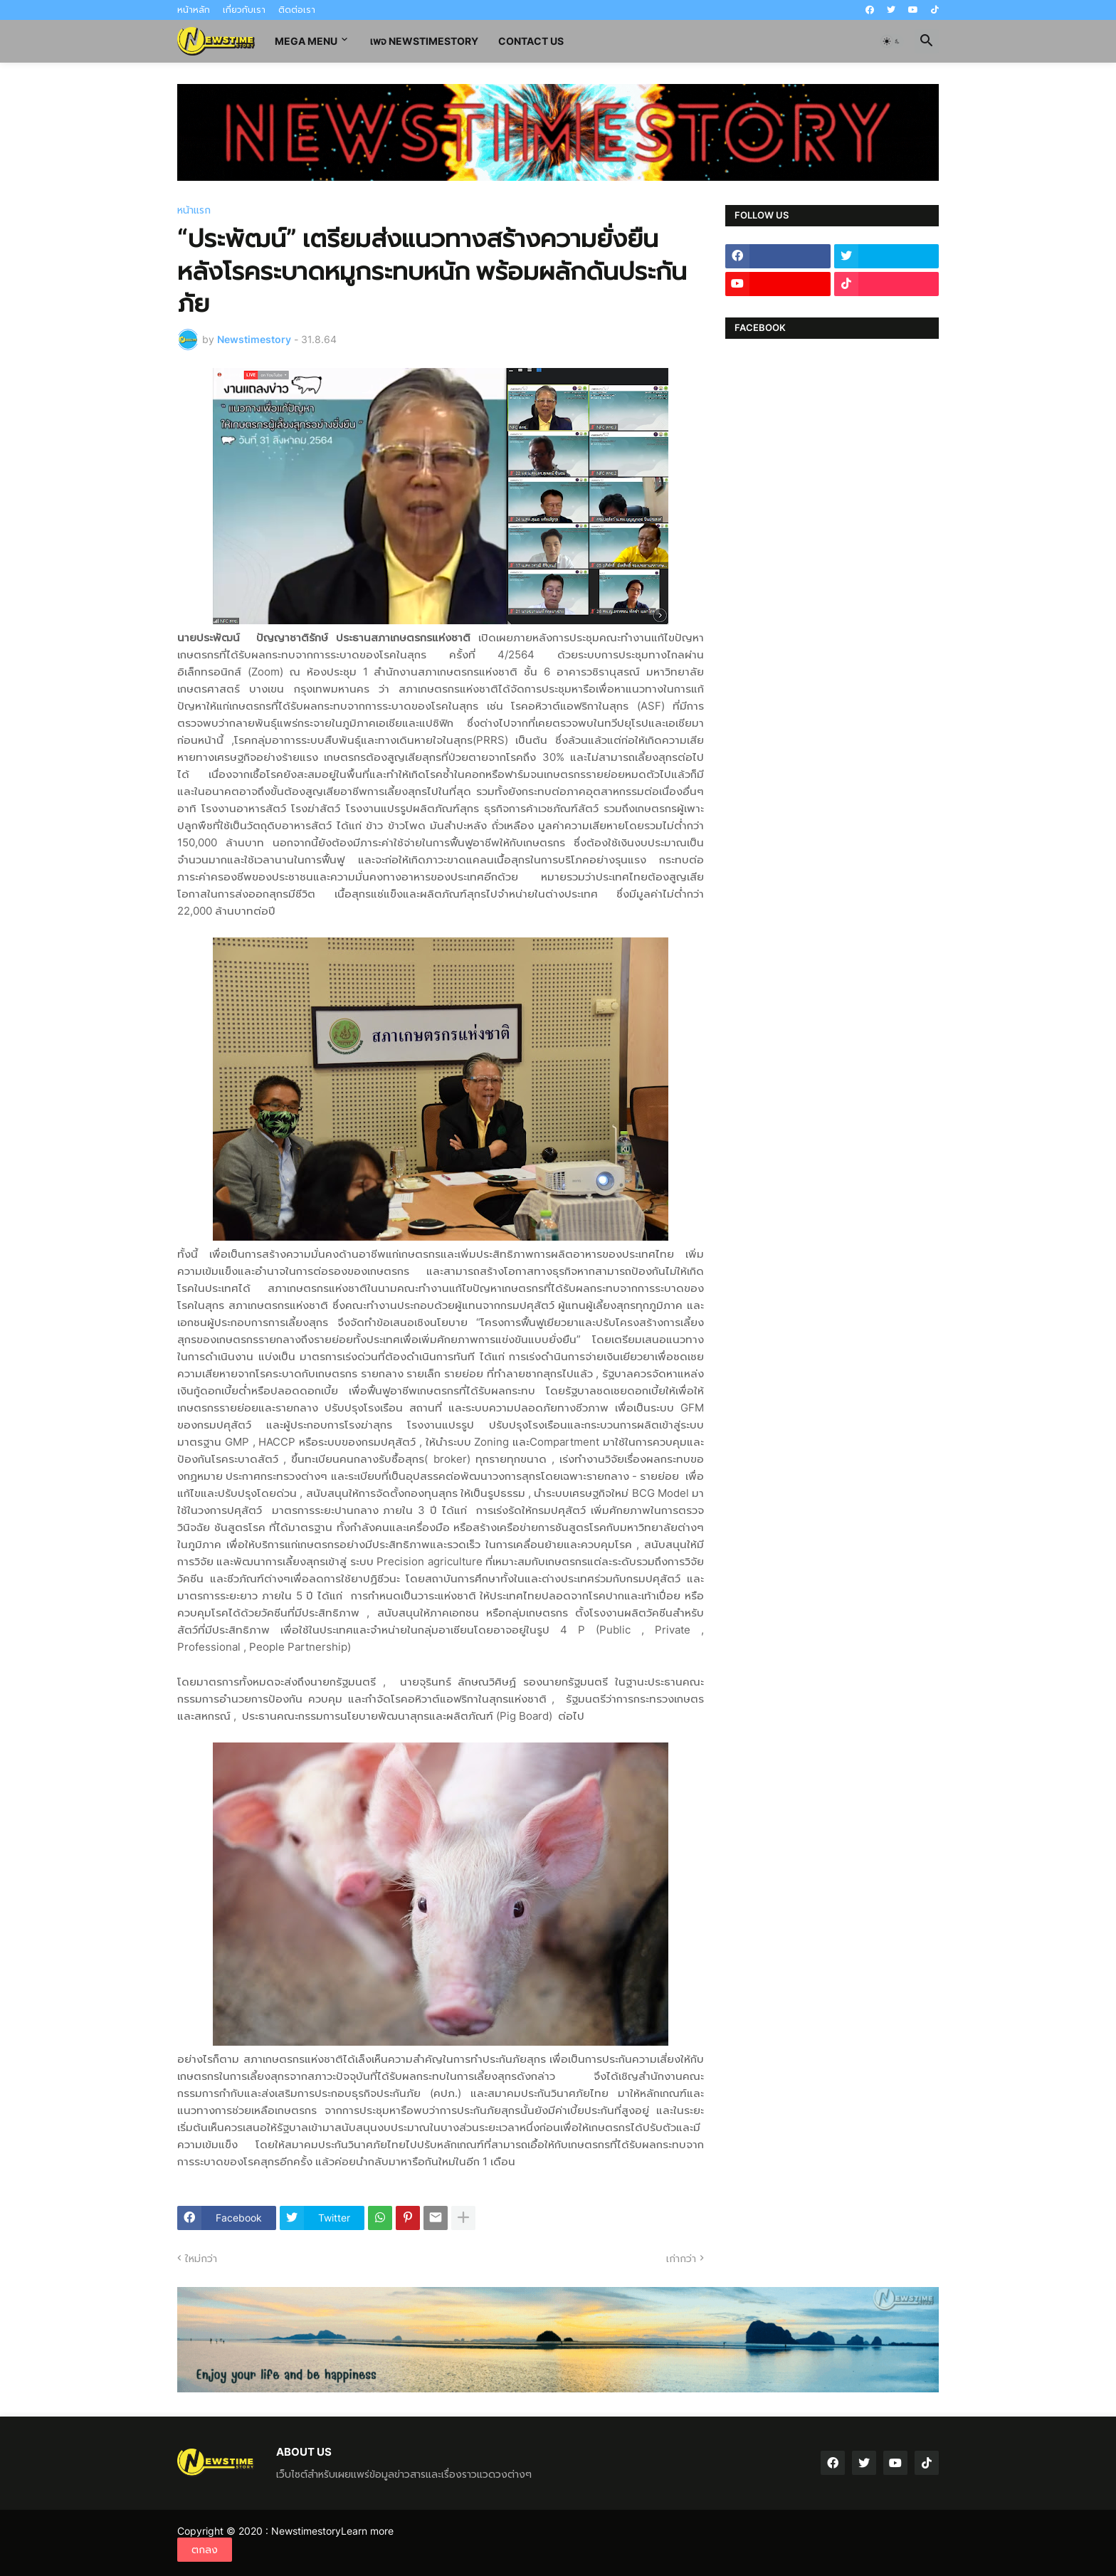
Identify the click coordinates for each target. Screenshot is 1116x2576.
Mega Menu (306, 41)
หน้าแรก (194, 210)
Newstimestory (306, 2531)
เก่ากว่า (681, 2258)
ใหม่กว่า (201, 2258)
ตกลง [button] (204, 2549)
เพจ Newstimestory (424, 41)
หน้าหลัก (193, 9)
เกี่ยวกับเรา (244, 9)
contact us (531, 41)
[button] (892, 41)
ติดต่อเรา (296, 9)
